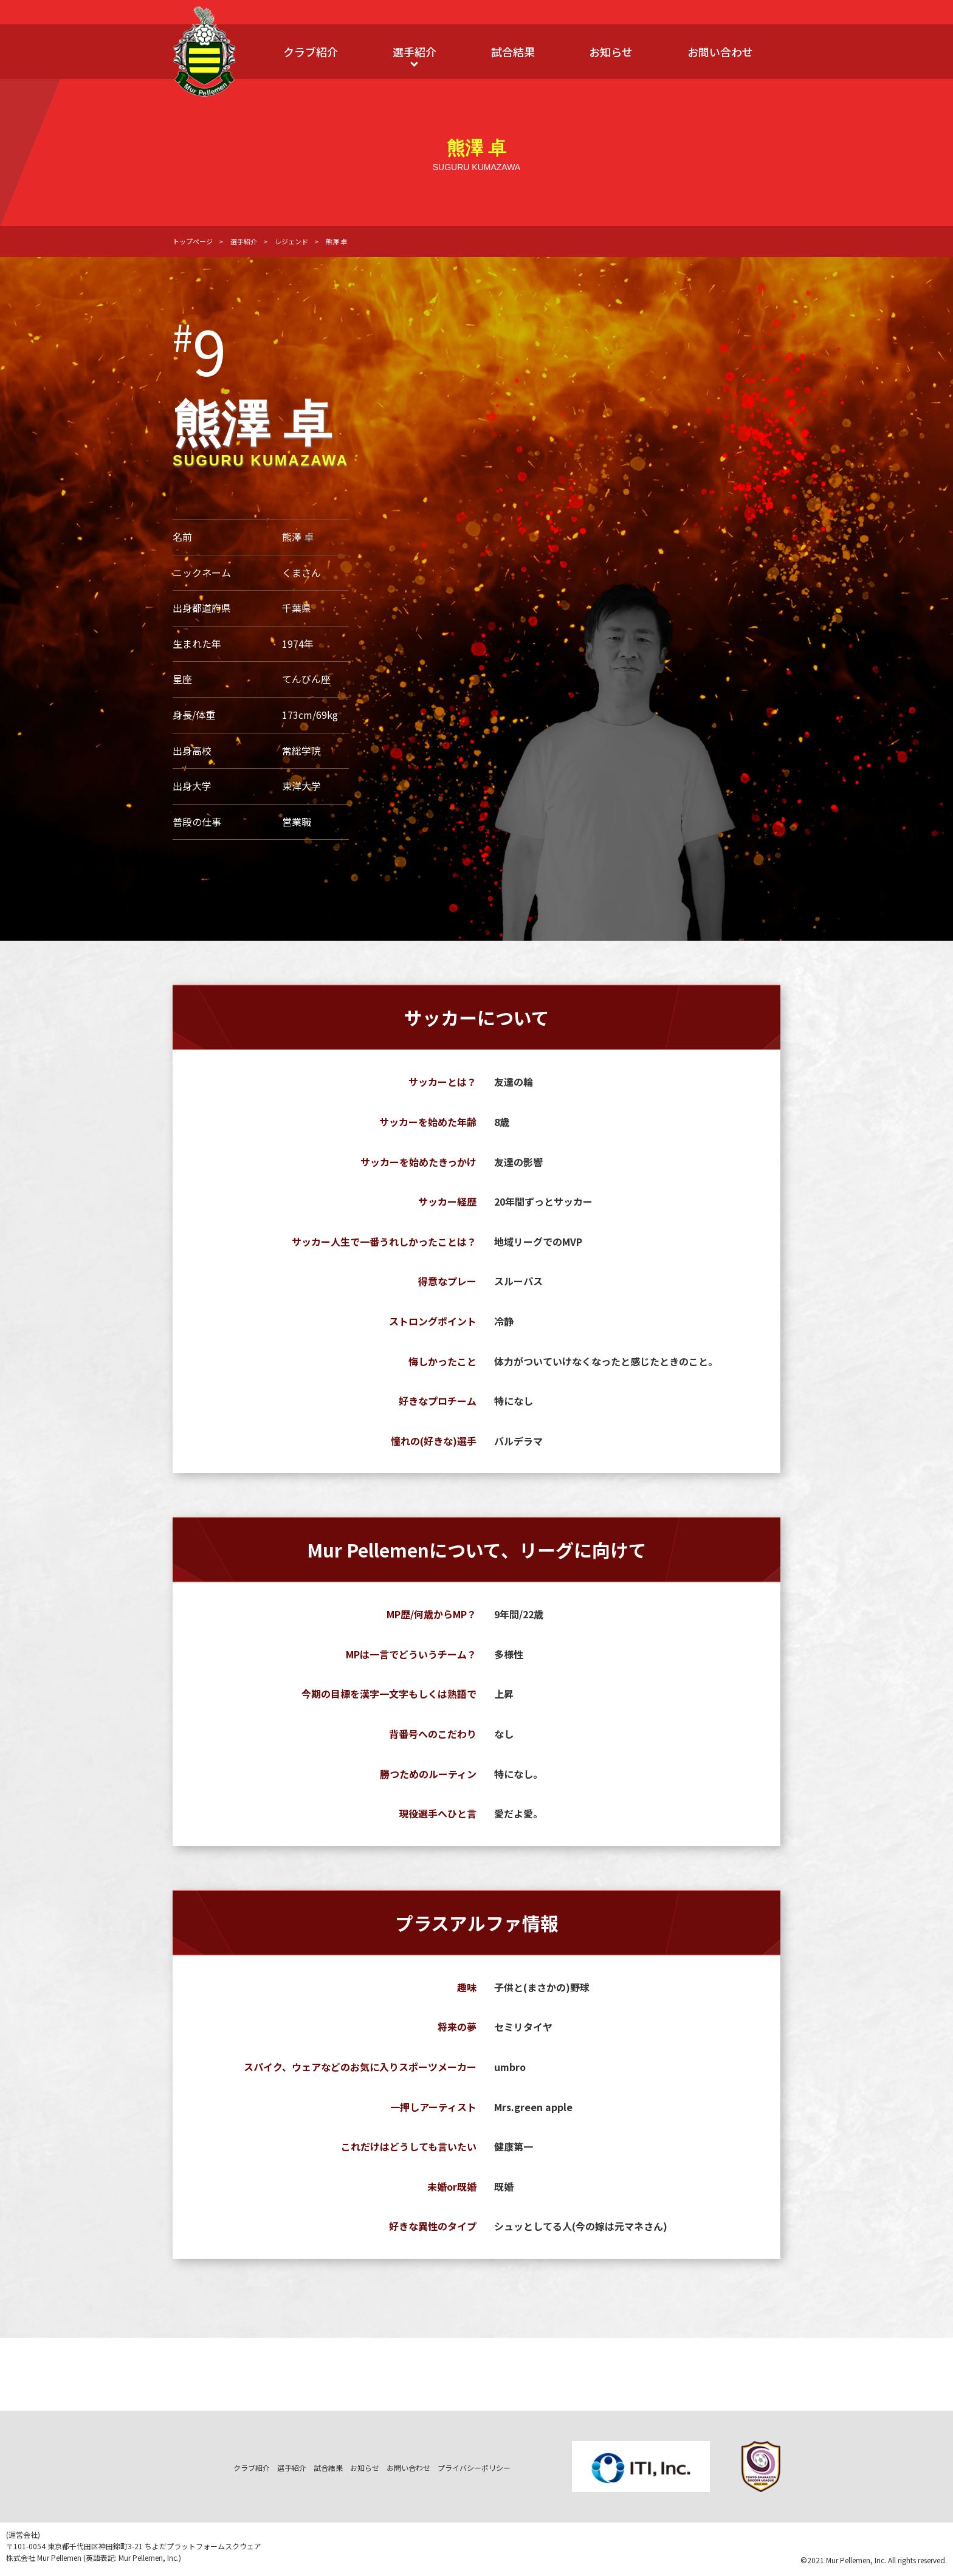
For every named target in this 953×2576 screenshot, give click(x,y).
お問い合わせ (720, 52)
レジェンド (291, 241)
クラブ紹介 (310, 52)
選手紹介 (414, 52)
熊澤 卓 (336, 241)
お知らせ (611, 52)
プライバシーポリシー (474, 2467)
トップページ (193, 241)
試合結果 (513, 52)
